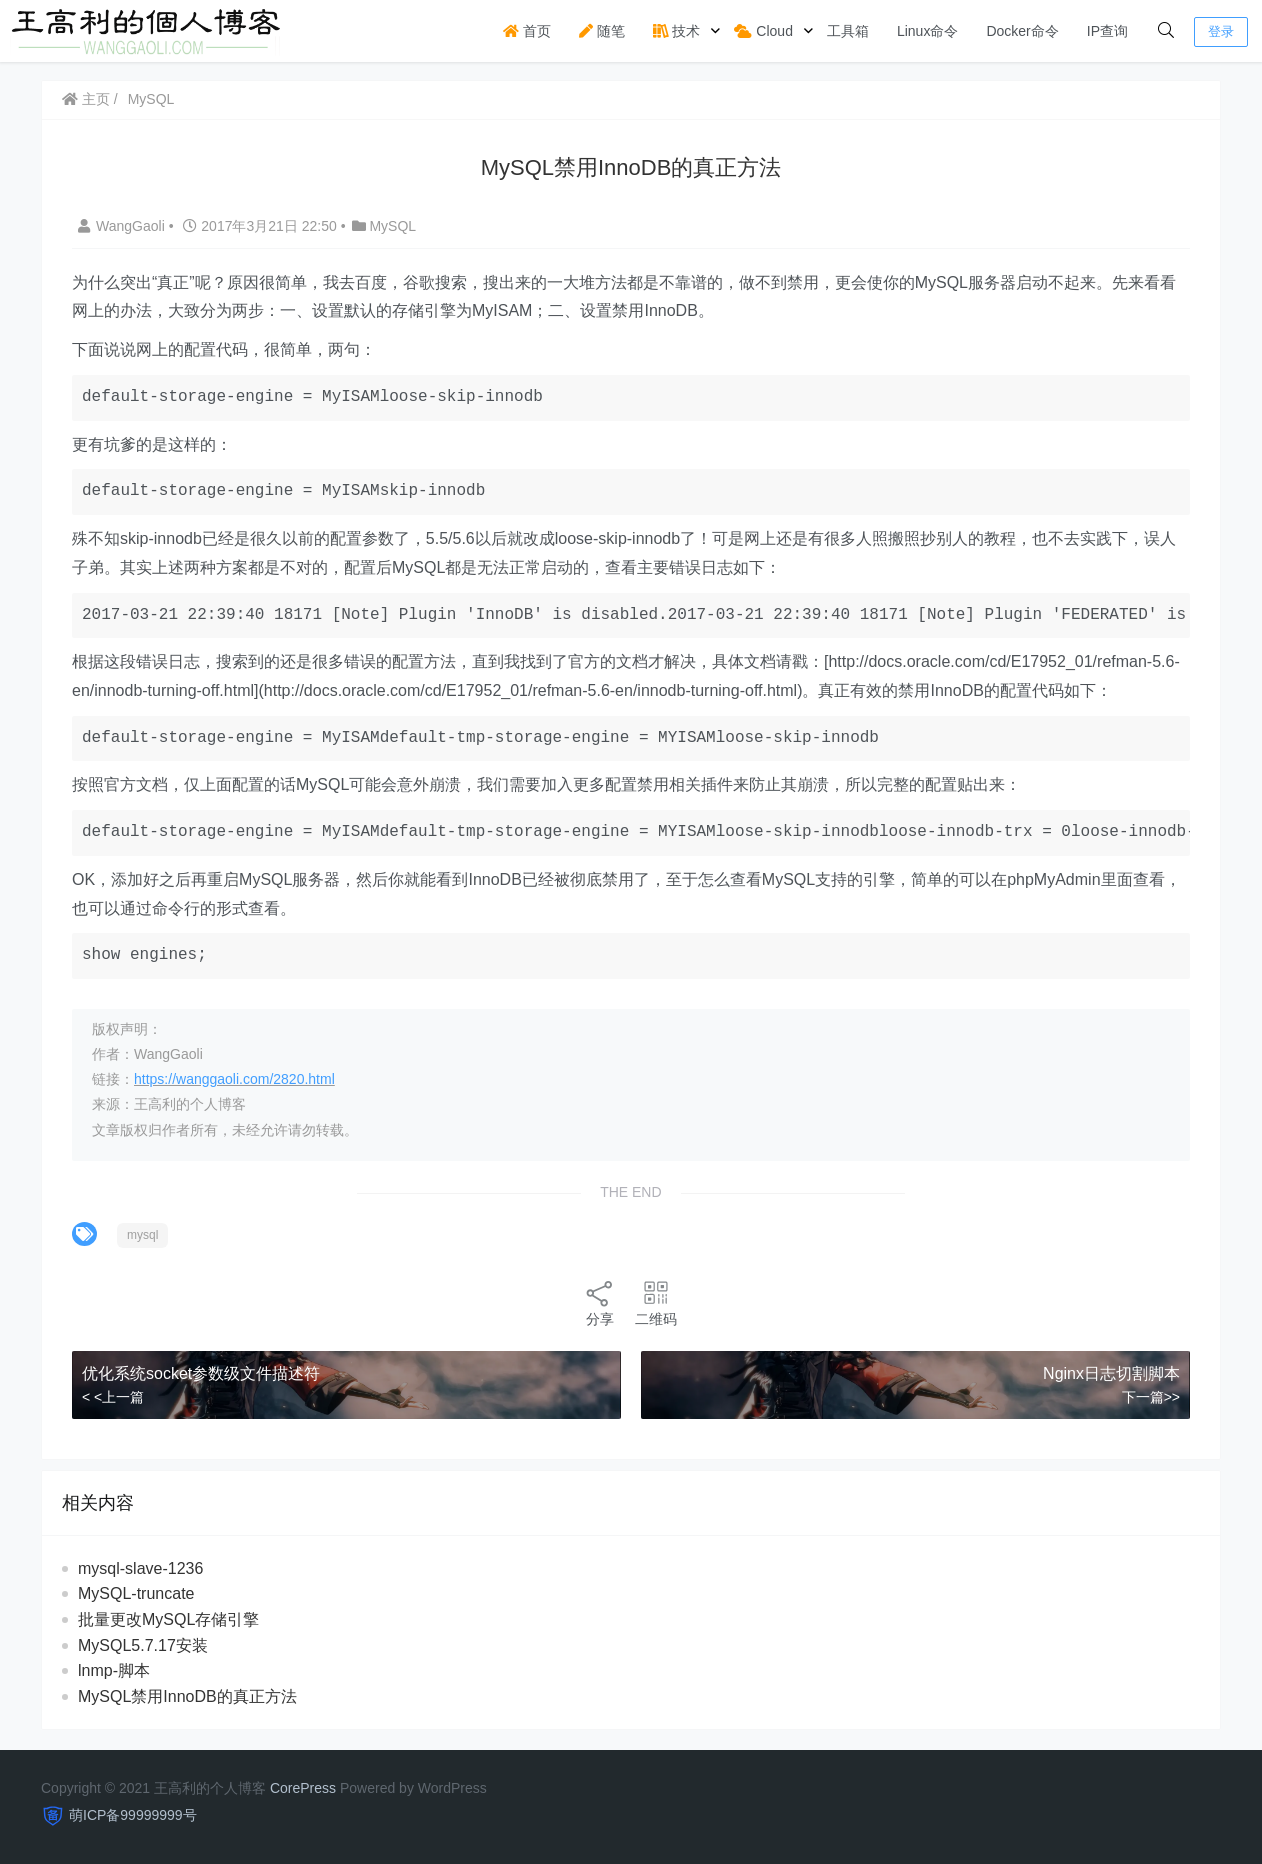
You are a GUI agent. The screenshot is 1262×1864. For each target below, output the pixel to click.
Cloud (763, 31)
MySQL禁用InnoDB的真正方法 (187, 1696)
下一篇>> (1151, 1397)
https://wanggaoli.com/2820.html (234, 1079)
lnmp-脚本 (114, 1670)
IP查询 (1107, 31)
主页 (86, 99)
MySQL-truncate (136, 1593)
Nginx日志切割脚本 (1111, 1373)
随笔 (602, 31)
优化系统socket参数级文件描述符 (201, 1373)
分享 (600, 1302)
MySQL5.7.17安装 (143, 1645)
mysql (142, 1235)
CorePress (303, 1788)
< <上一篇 (113, 1397)
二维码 (656, 1302)
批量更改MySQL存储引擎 (168, 1619)
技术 (677, 31)
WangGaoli (123, 226)
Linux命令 (927, 31)
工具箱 (848, 31)
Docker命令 (1022, 31)
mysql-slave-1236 (140, 1568)
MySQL (151, 99)
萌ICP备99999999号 (133, 1815)
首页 (527, 31)
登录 (1221, 31)
